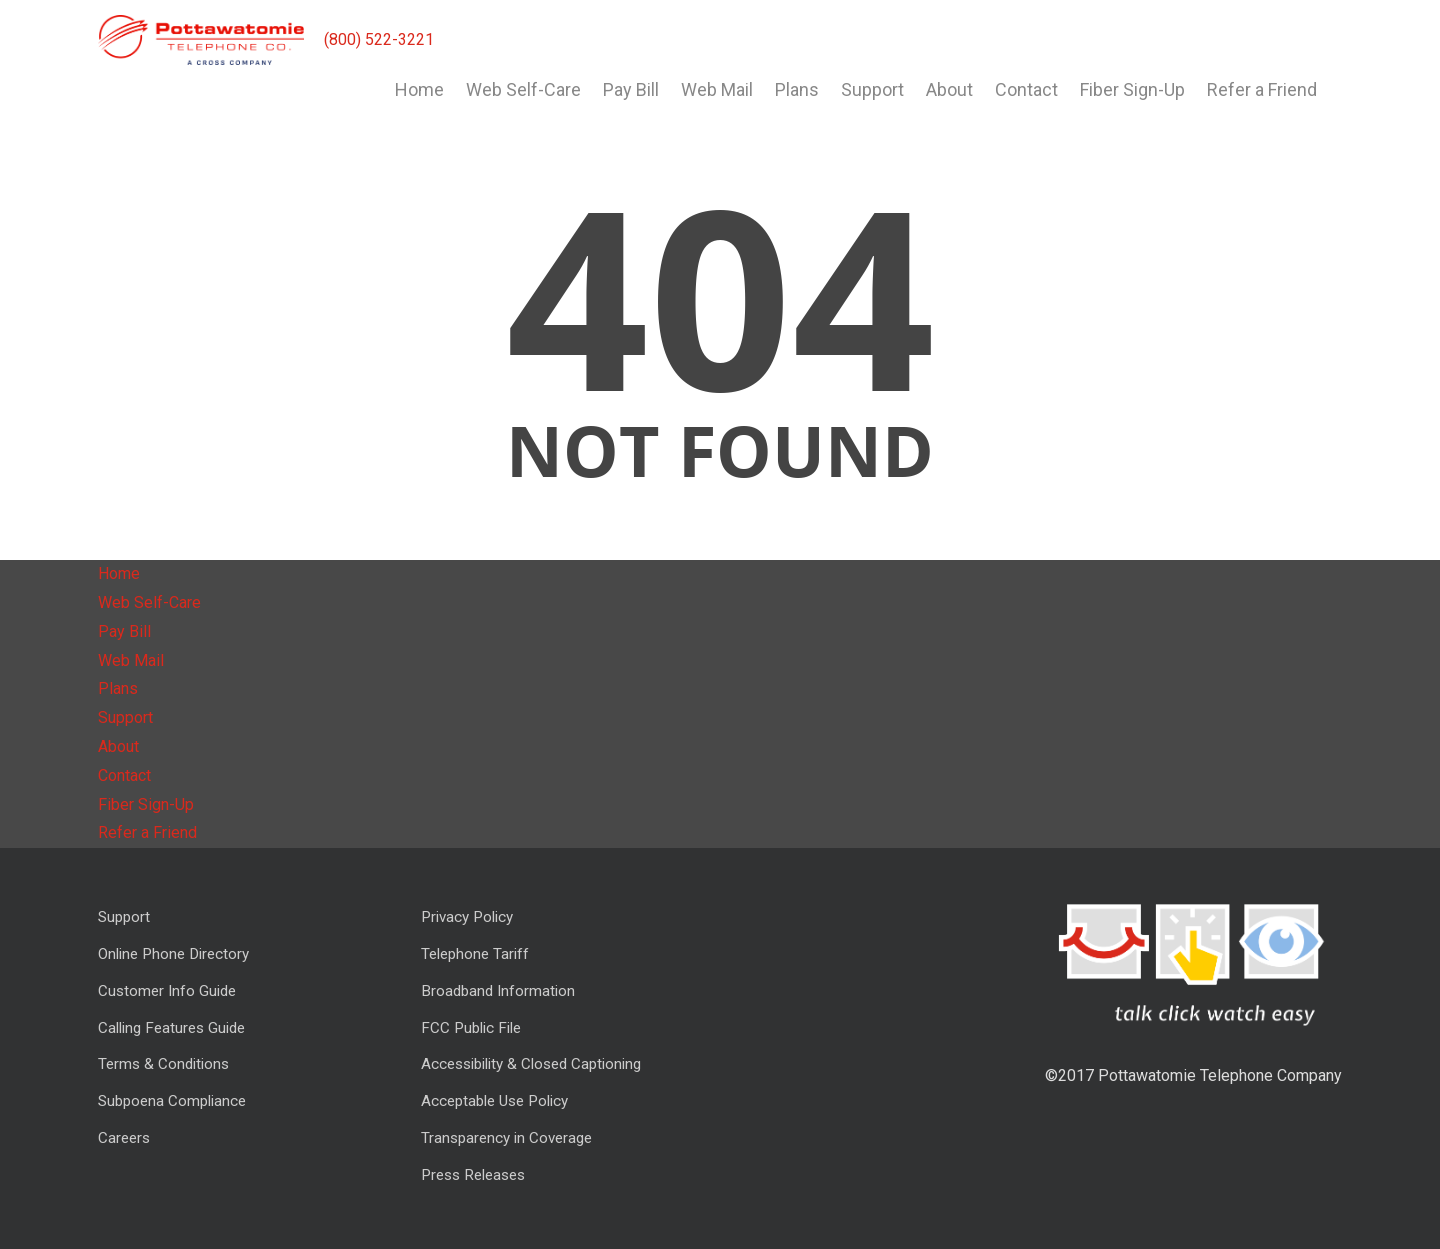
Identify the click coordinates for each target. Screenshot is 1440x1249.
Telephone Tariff (475, 954)
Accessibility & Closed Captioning (531, 1064)
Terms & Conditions (163, 1064)
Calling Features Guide (171, 1028)
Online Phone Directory (173, 954)
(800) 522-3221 (379, 39)
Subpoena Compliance (172, 1101)
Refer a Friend (1262, 89)
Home (419, 89)
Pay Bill (631, 89)
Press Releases (473, 1175)
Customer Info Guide (167, 991)
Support (872, 89)
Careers (124, 1138)
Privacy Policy (467, 917)
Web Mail (717, 89)
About (949, 89)
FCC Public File (471, 1028)
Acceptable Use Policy (494, 1101)
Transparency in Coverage (506, 1138)
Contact (1026, 89)
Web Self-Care (523, 89)
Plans (797, 89)
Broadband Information (498, 991)
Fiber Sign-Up (1132, 89)
